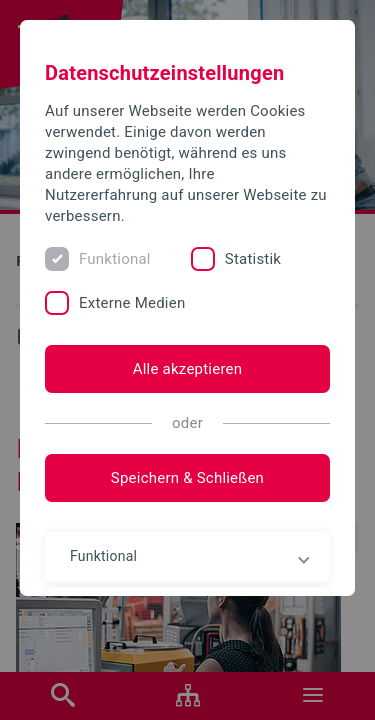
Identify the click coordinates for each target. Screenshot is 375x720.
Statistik (253, 259)
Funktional (115, 259)
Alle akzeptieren (188, 369)
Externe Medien (132, 303)
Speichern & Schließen (187, 478)
